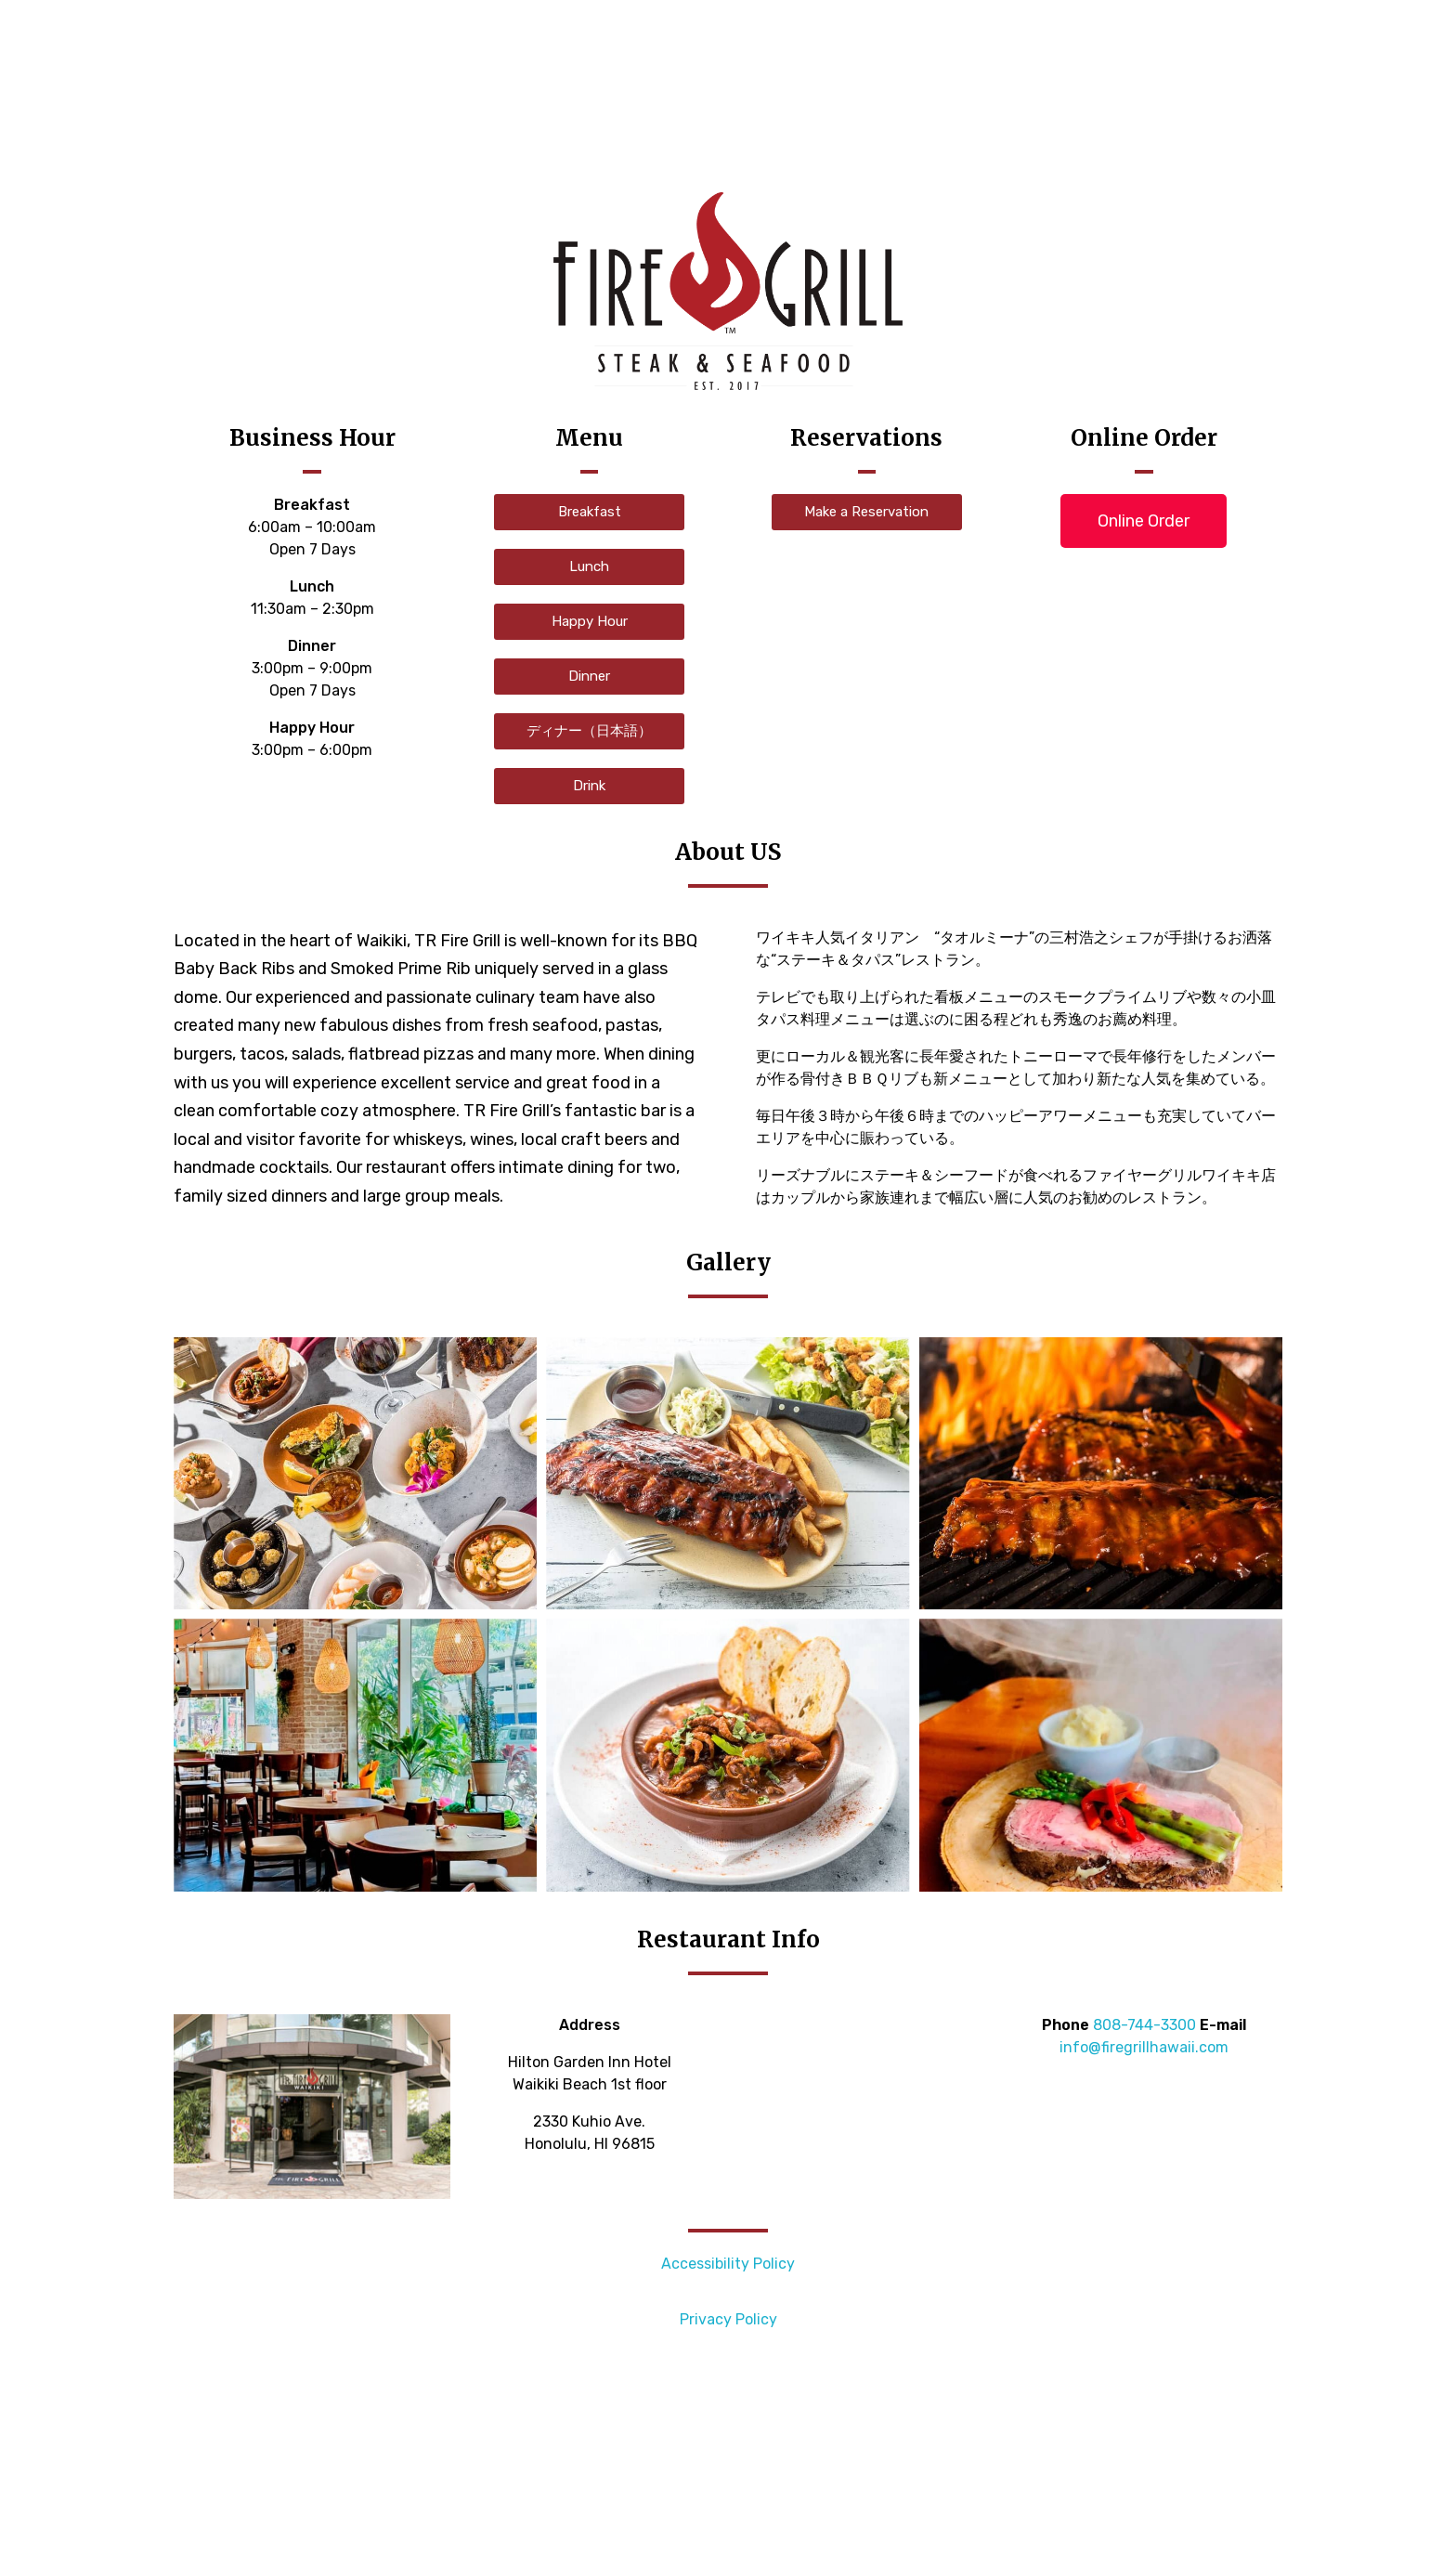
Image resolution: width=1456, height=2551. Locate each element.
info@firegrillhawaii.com (1144, 2047)
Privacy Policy (728, 2319)
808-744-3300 (1144, 2025)
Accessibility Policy (728, 2263)
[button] (589, 512)
